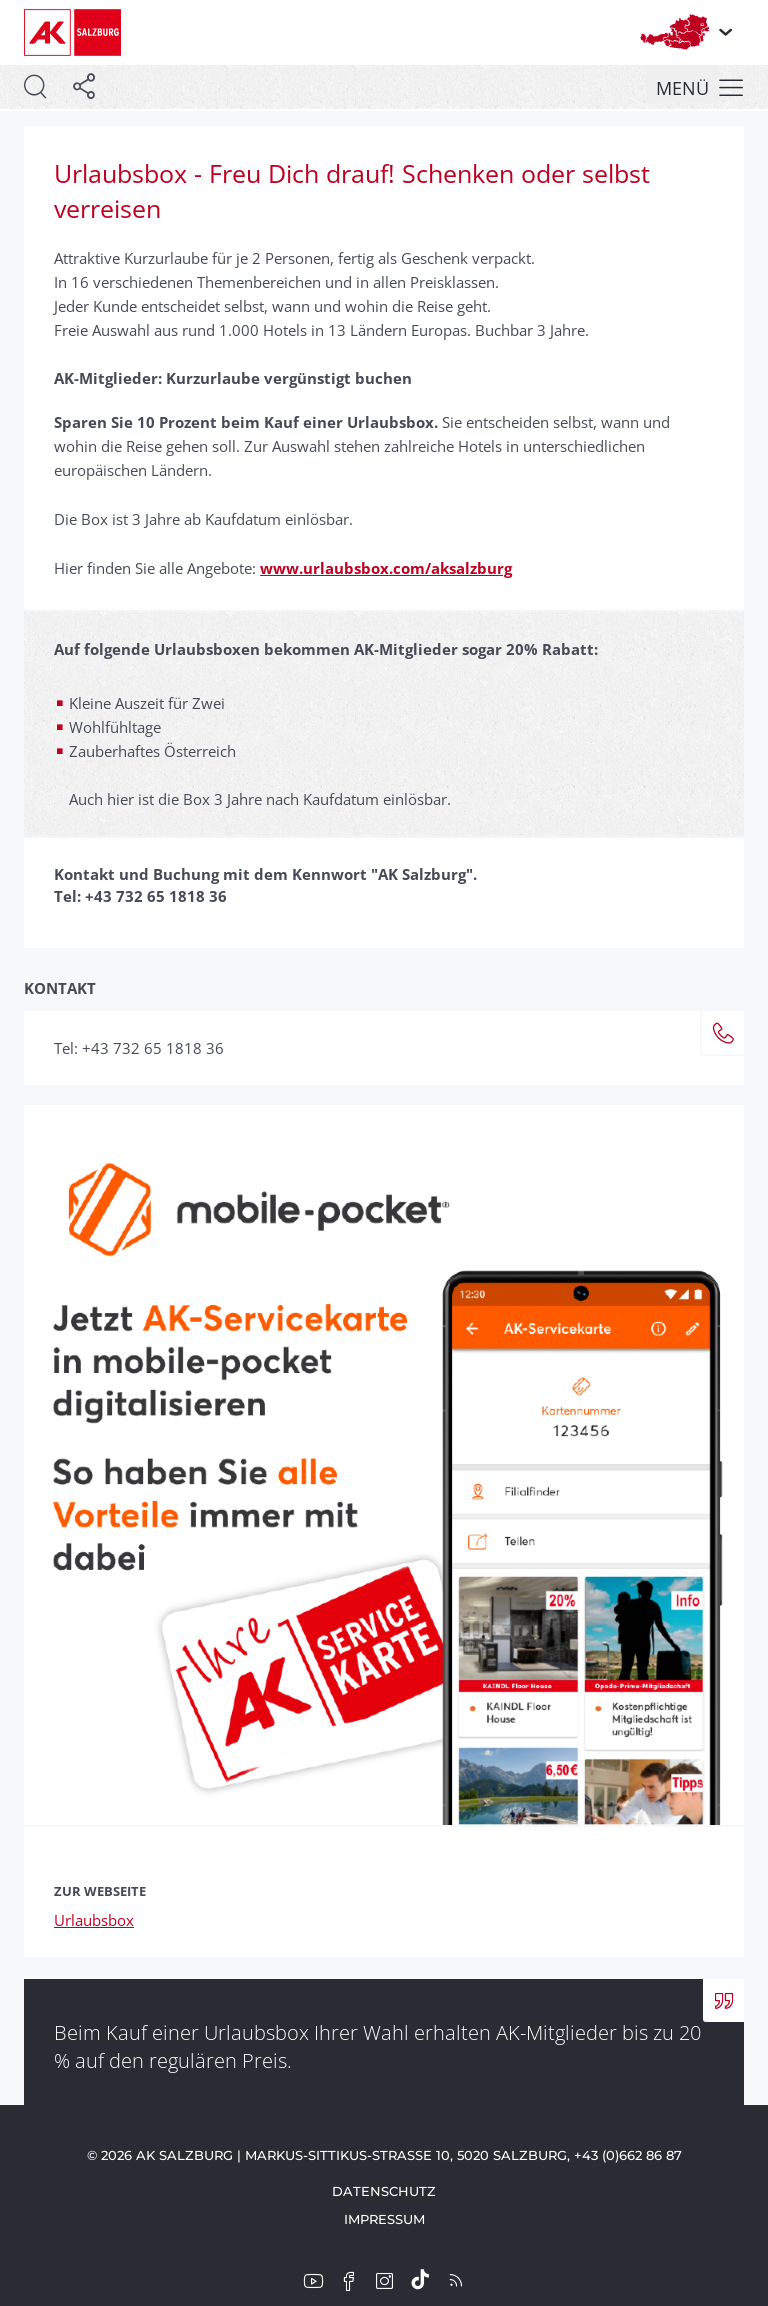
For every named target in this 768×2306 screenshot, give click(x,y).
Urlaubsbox (94, 1920)
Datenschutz (384, 2191)
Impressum (384, 2219)
